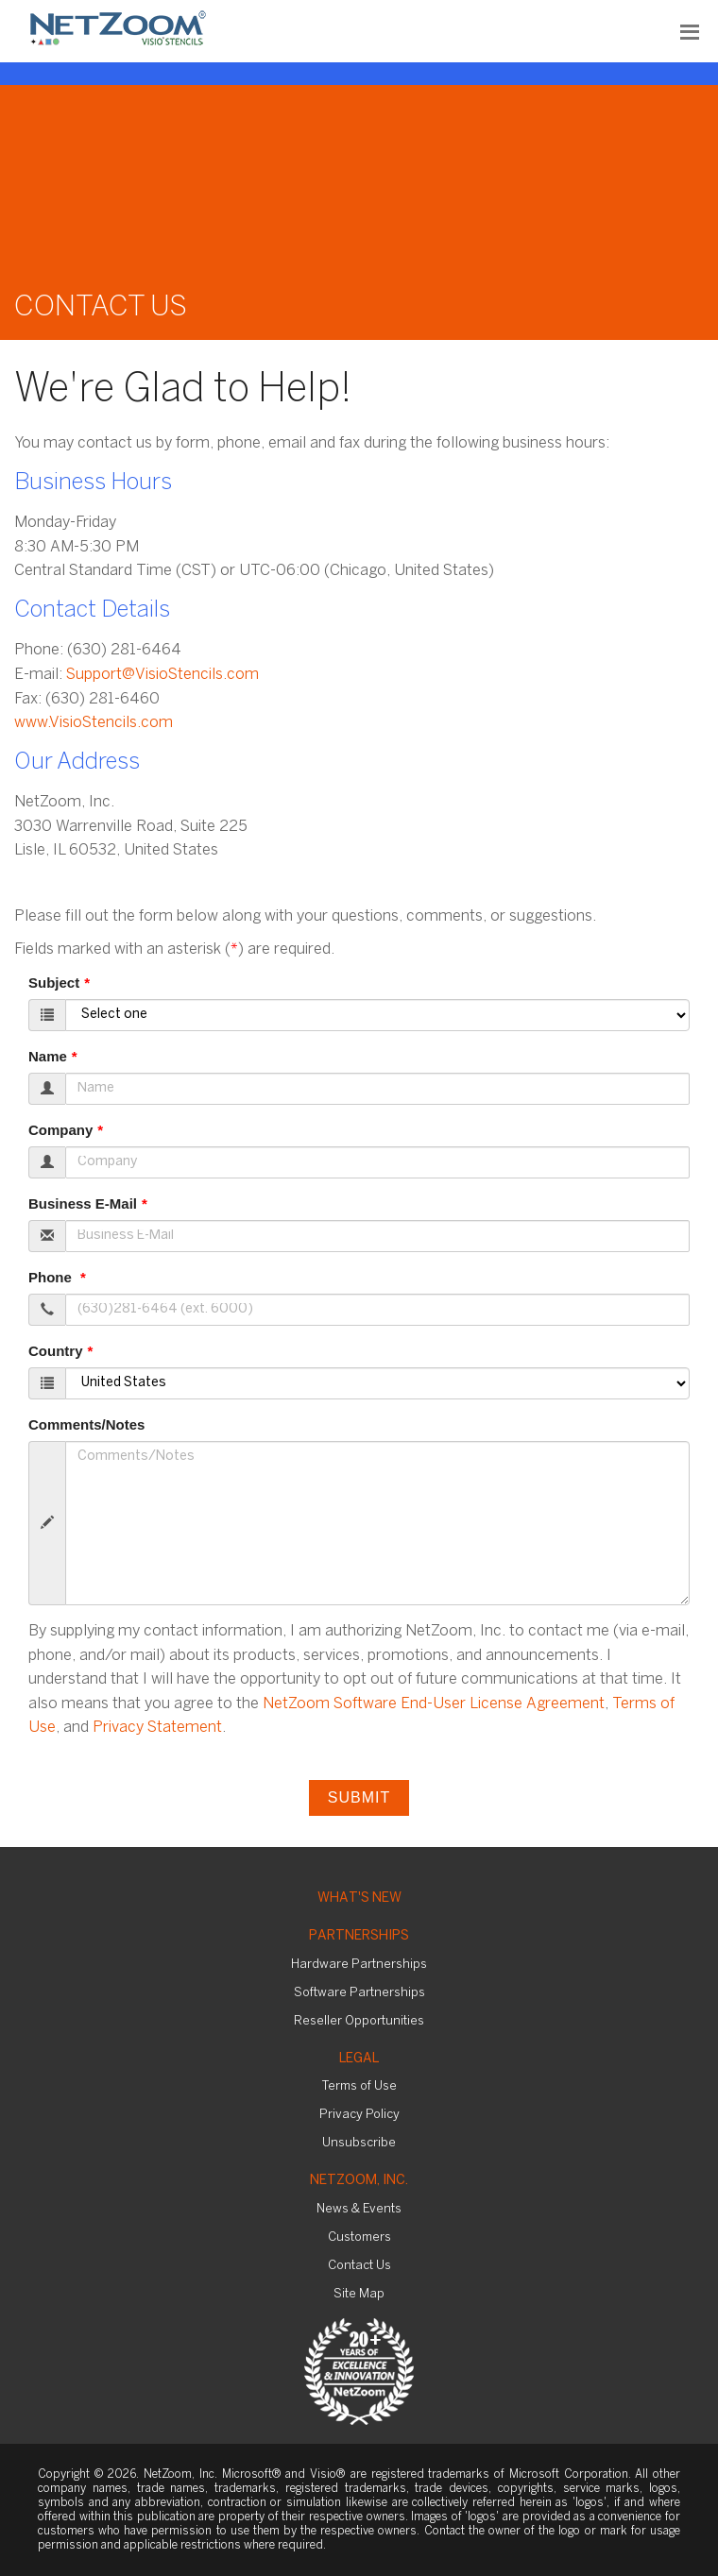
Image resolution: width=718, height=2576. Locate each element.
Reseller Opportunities (359, 2021)
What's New (359, 1898)
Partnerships (359, 1936)
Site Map (359, 2294)
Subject (53, 982)
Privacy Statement (157, 1727)
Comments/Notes (86, 1424)
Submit (359, 1797)
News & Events (359, 2209)
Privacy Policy (359, 2115)
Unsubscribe (359, 2143)
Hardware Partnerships (359, 1964)
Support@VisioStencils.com (162, 675)
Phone (52, 1277)
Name (47, 1056)
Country (55, 1351)
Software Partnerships (359, 1993)
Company (60, 1130)
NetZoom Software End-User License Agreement (434, 1704)
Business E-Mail (82, 1203)
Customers (359, 2237)
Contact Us (359, 2266)
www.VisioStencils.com (93, 723)
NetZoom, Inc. (359, 2181)
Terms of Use (359, 2086)
